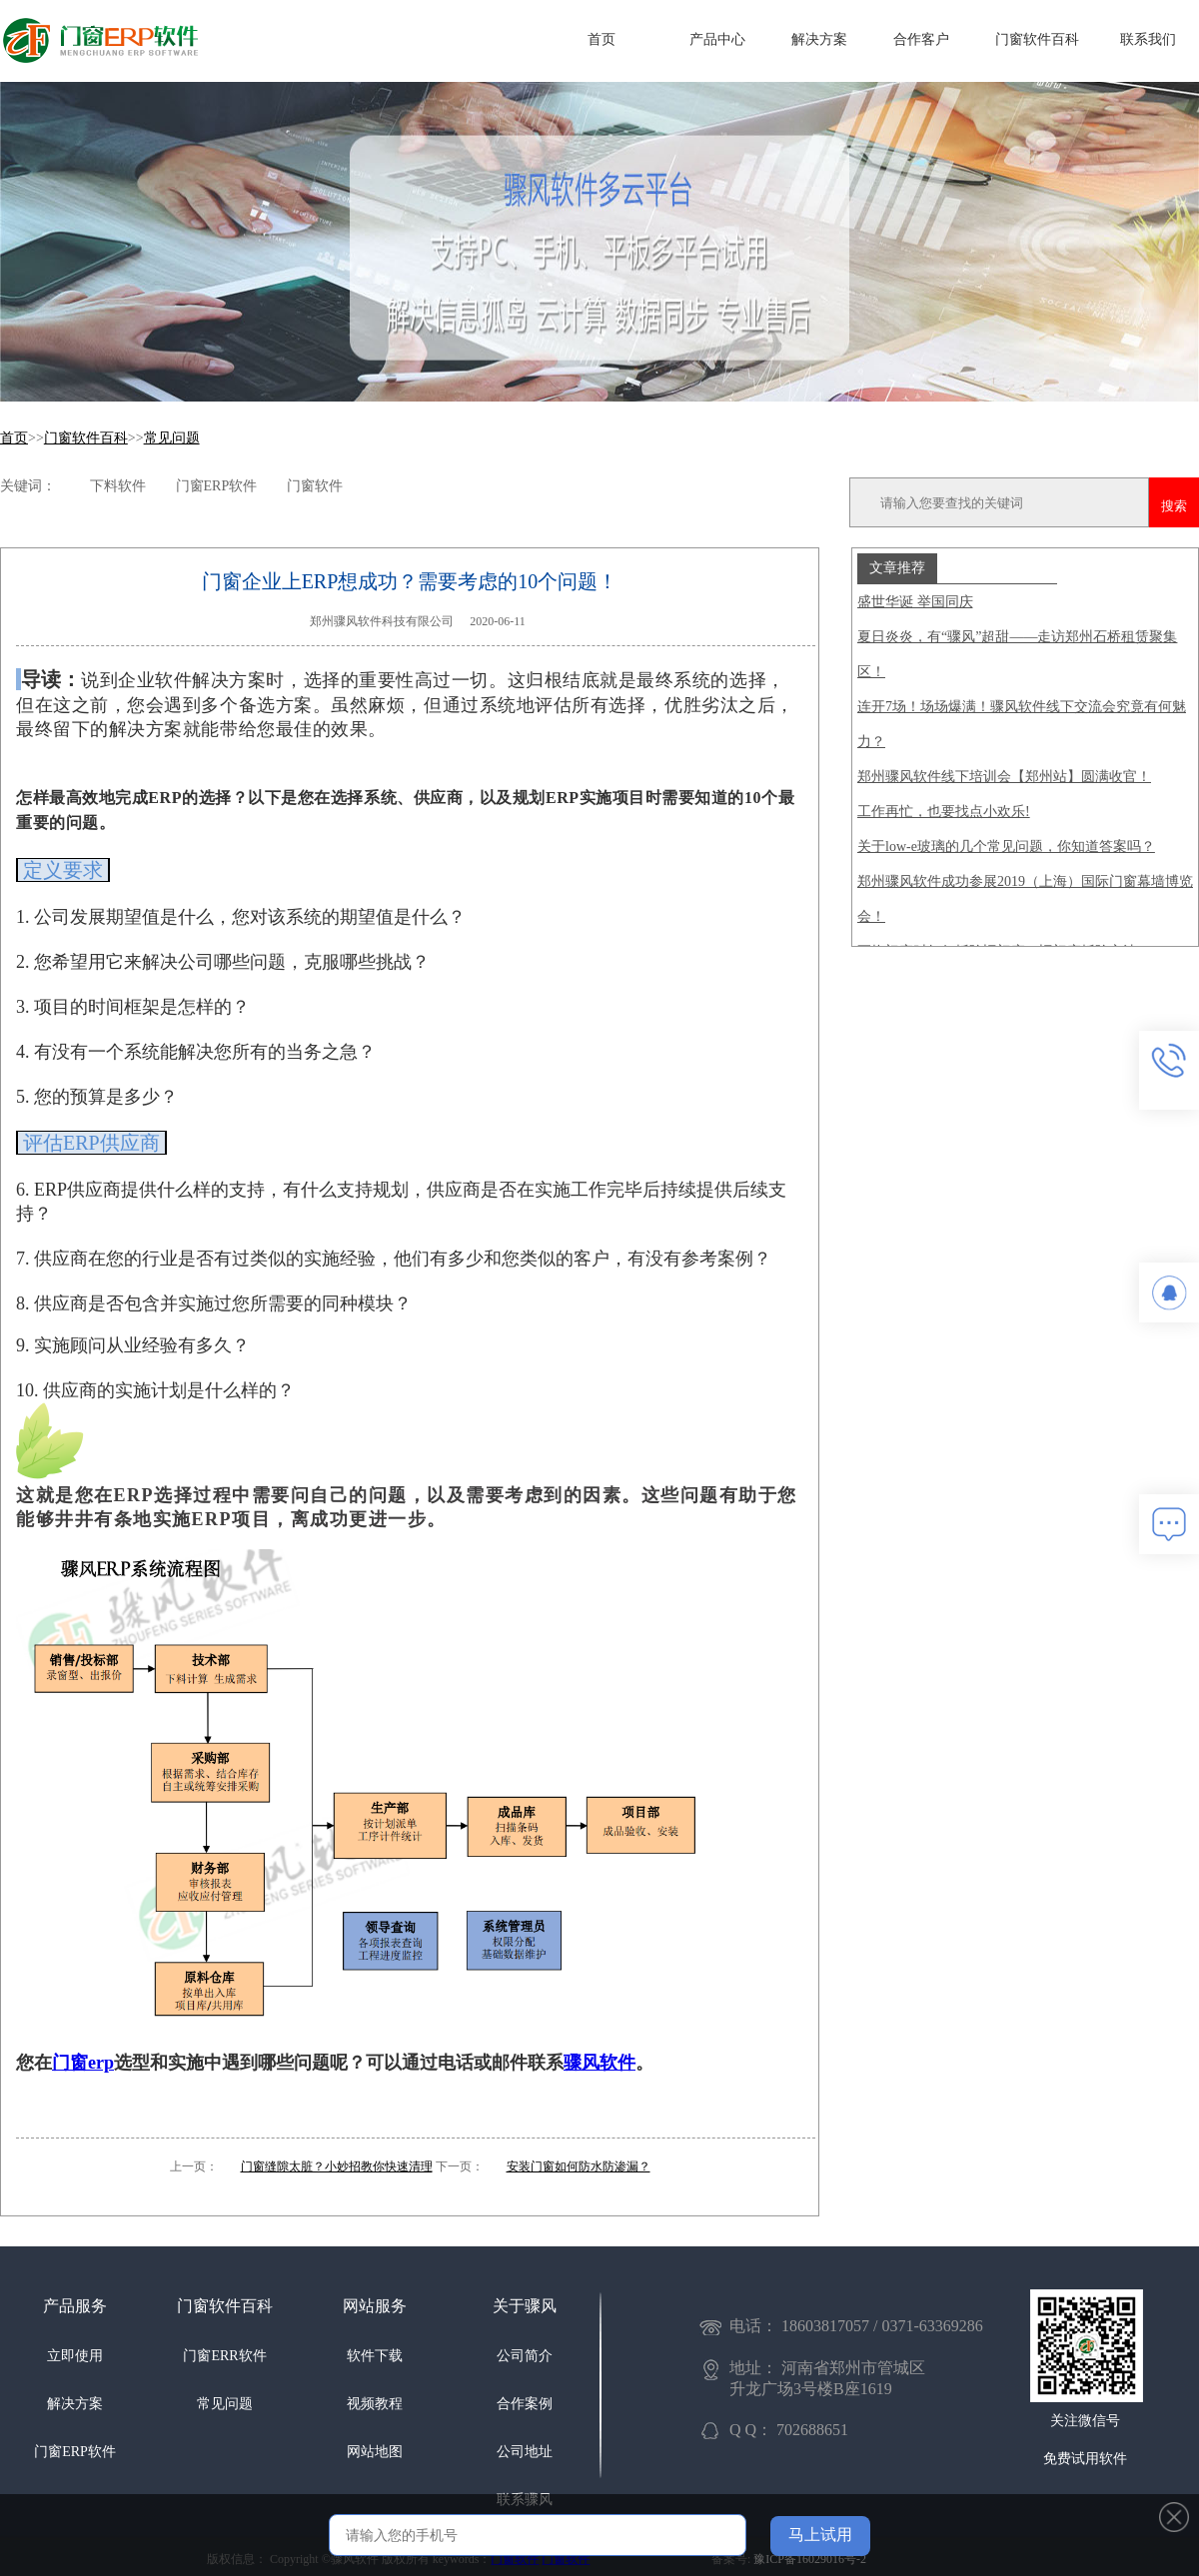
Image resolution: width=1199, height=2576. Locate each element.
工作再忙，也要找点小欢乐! (943, 811)
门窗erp (83, 2063)
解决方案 (819, 39)
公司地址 (525, 2451)
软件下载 (375, 2355)
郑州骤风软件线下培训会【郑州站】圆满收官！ (1004, 776)
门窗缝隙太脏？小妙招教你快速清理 (337, 2166)
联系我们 (1148, 39)
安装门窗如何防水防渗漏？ (578, 2166)
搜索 (1174, 505)
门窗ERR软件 (224, 2355)
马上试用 (820, 2534)
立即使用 (75, 2355)
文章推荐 (897, 567)
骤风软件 (599, 2063)
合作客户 (921, 39)
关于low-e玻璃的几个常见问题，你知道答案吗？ (1006, 846)
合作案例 (525, 2403)
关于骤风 (525, 2305)
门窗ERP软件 (75, 2451)
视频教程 (375, 2403)
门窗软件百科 (1037, 39)
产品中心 (717, 39)
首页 (601, 39)
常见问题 (172, 437)
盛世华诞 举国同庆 (915, 601)
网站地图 (375, 2451)
